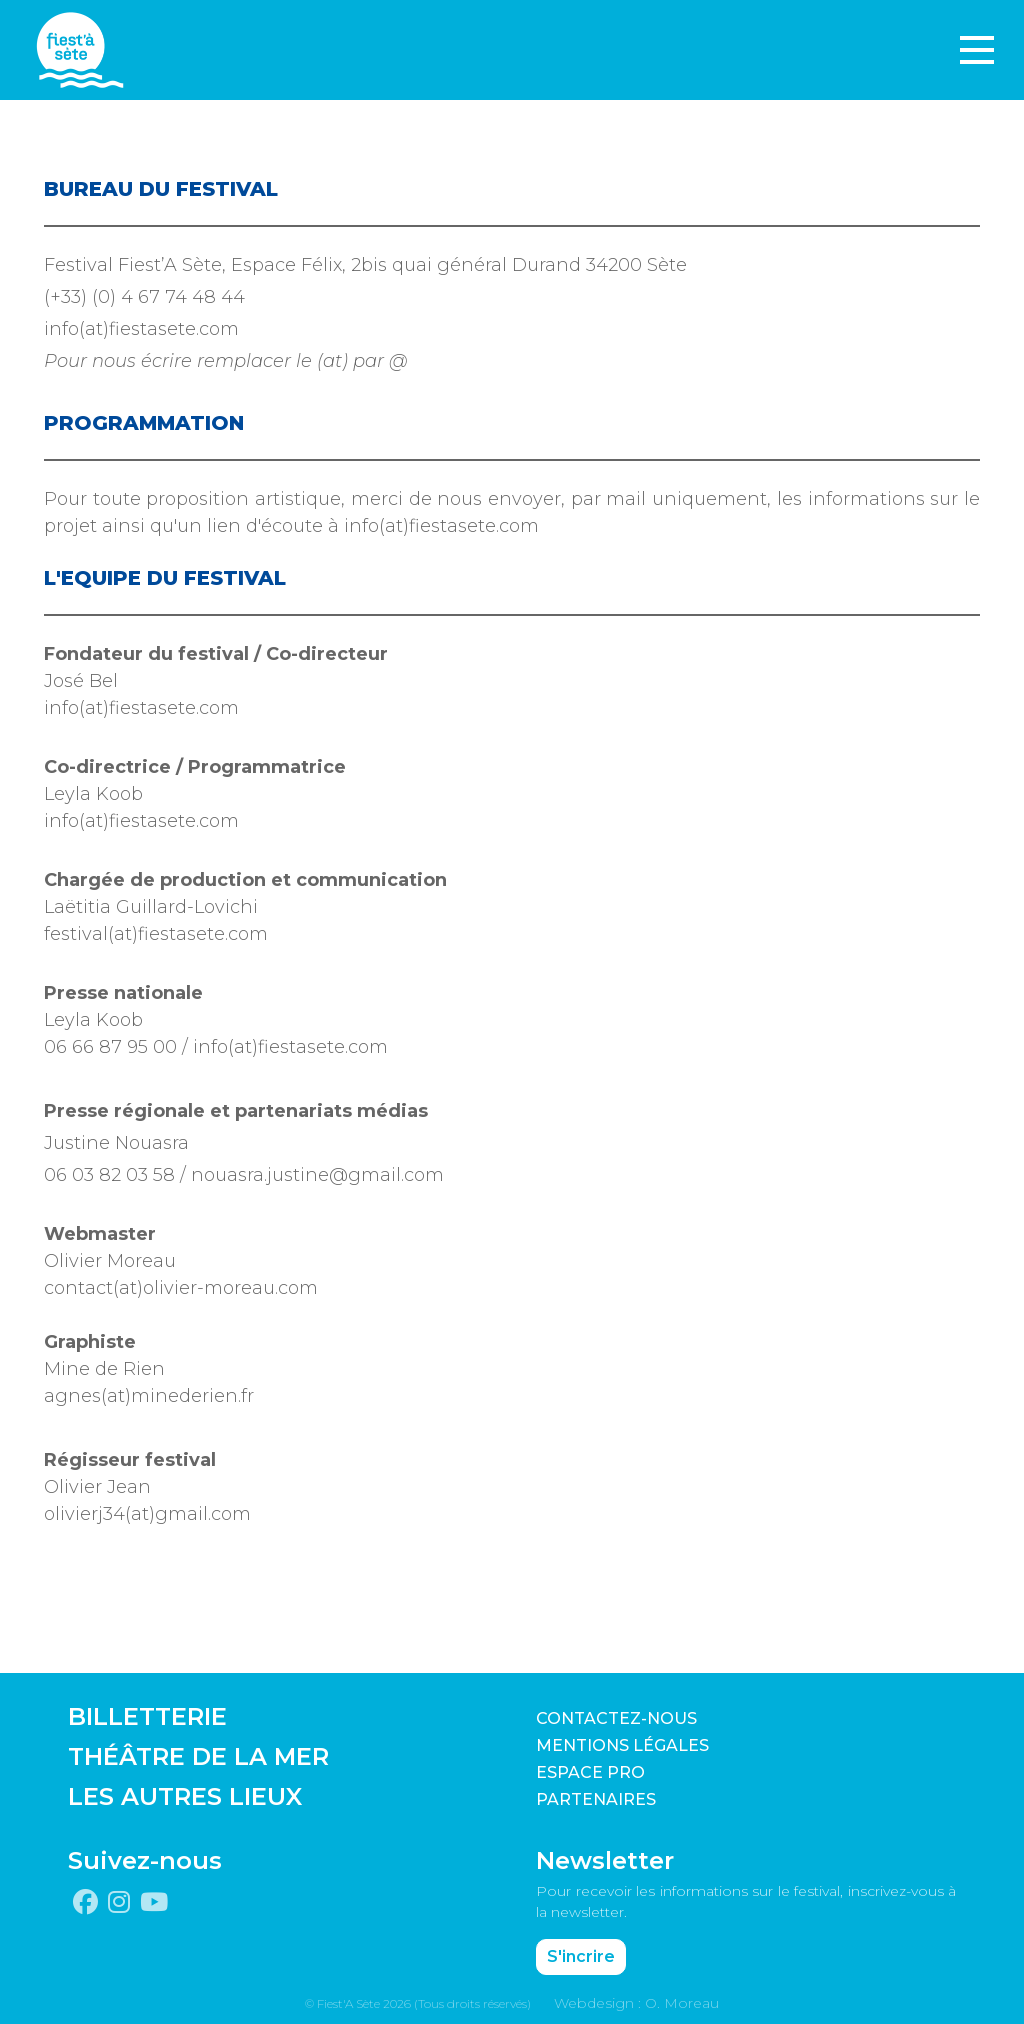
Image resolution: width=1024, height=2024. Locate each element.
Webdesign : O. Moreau (636, 2003)
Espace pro (590, 1772)
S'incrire (581, 1956)
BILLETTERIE (147, 1716)
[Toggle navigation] (977, 50)
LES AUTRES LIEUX (185, 1796)
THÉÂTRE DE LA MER (198, 1756)
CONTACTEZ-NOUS (616, 1718)
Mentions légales (622, 1745)
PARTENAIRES (596, 1799)
